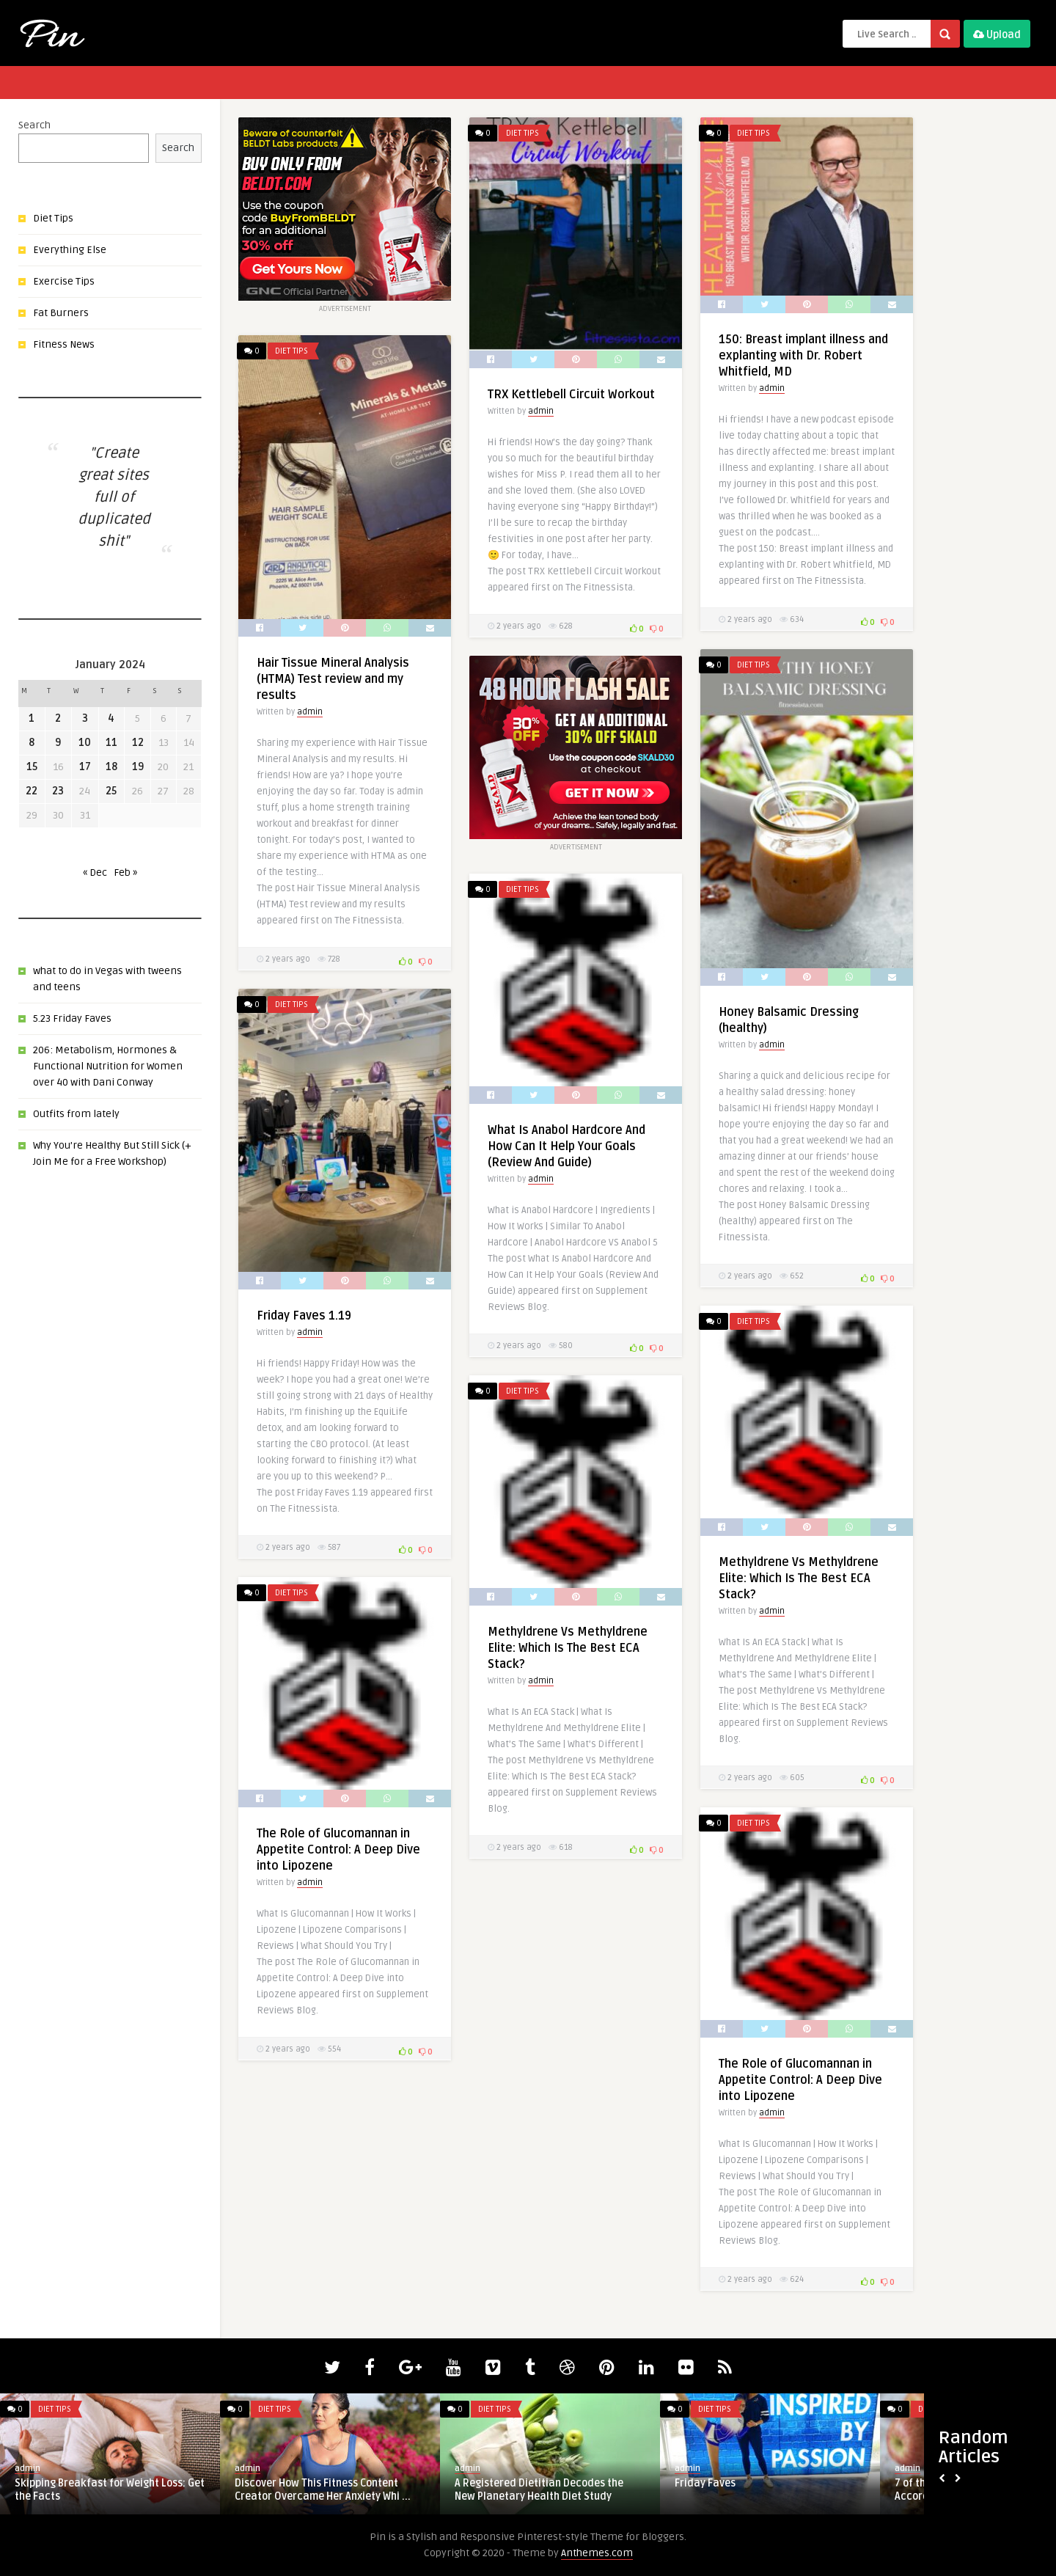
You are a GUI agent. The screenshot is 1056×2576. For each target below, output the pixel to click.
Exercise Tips (64, 281)
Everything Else (69, 250)
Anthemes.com (597, 2553)
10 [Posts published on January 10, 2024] (84, 742)
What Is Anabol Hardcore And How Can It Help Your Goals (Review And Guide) (566, 1146)
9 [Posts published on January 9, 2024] (58, 742)
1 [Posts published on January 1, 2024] (31, 718)
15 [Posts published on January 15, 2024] (31, 767)
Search (34, 125)
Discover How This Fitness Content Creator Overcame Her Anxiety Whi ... (323, 2490)
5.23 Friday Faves (72, 1018)
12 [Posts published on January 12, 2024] (138, 742)
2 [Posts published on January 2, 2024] (58, 718)
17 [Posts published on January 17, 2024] (85, 767)
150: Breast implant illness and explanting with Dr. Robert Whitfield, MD (803, 355)
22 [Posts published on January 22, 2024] (31, 791)
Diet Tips (53, 218)
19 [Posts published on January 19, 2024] (138, 767)
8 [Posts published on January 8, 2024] (31, 742)
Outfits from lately (76, 1114)
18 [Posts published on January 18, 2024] (111, 767)
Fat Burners (61, 313)
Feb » (125, 872)
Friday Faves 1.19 (304, 1316)
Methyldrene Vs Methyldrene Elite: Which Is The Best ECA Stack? (799, 1578)
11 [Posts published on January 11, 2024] (111, 742)
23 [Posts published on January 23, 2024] (58, 791)
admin (541, 411)
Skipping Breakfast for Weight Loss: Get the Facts (110, 2490)
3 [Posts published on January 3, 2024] (85, 718)
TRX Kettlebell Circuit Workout (571, 394)
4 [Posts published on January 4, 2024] (111, 718)
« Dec (95, 872)
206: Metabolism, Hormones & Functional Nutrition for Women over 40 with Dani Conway (108, 1066)
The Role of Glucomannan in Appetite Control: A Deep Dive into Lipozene (338, 1849)
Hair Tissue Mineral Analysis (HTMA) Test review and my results (333, 679)
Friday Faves (705, 2483)
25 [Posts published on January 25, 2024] (111, 791)
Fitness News (64, 344)
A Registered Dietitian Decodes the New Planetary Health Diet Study (539, 2490)
